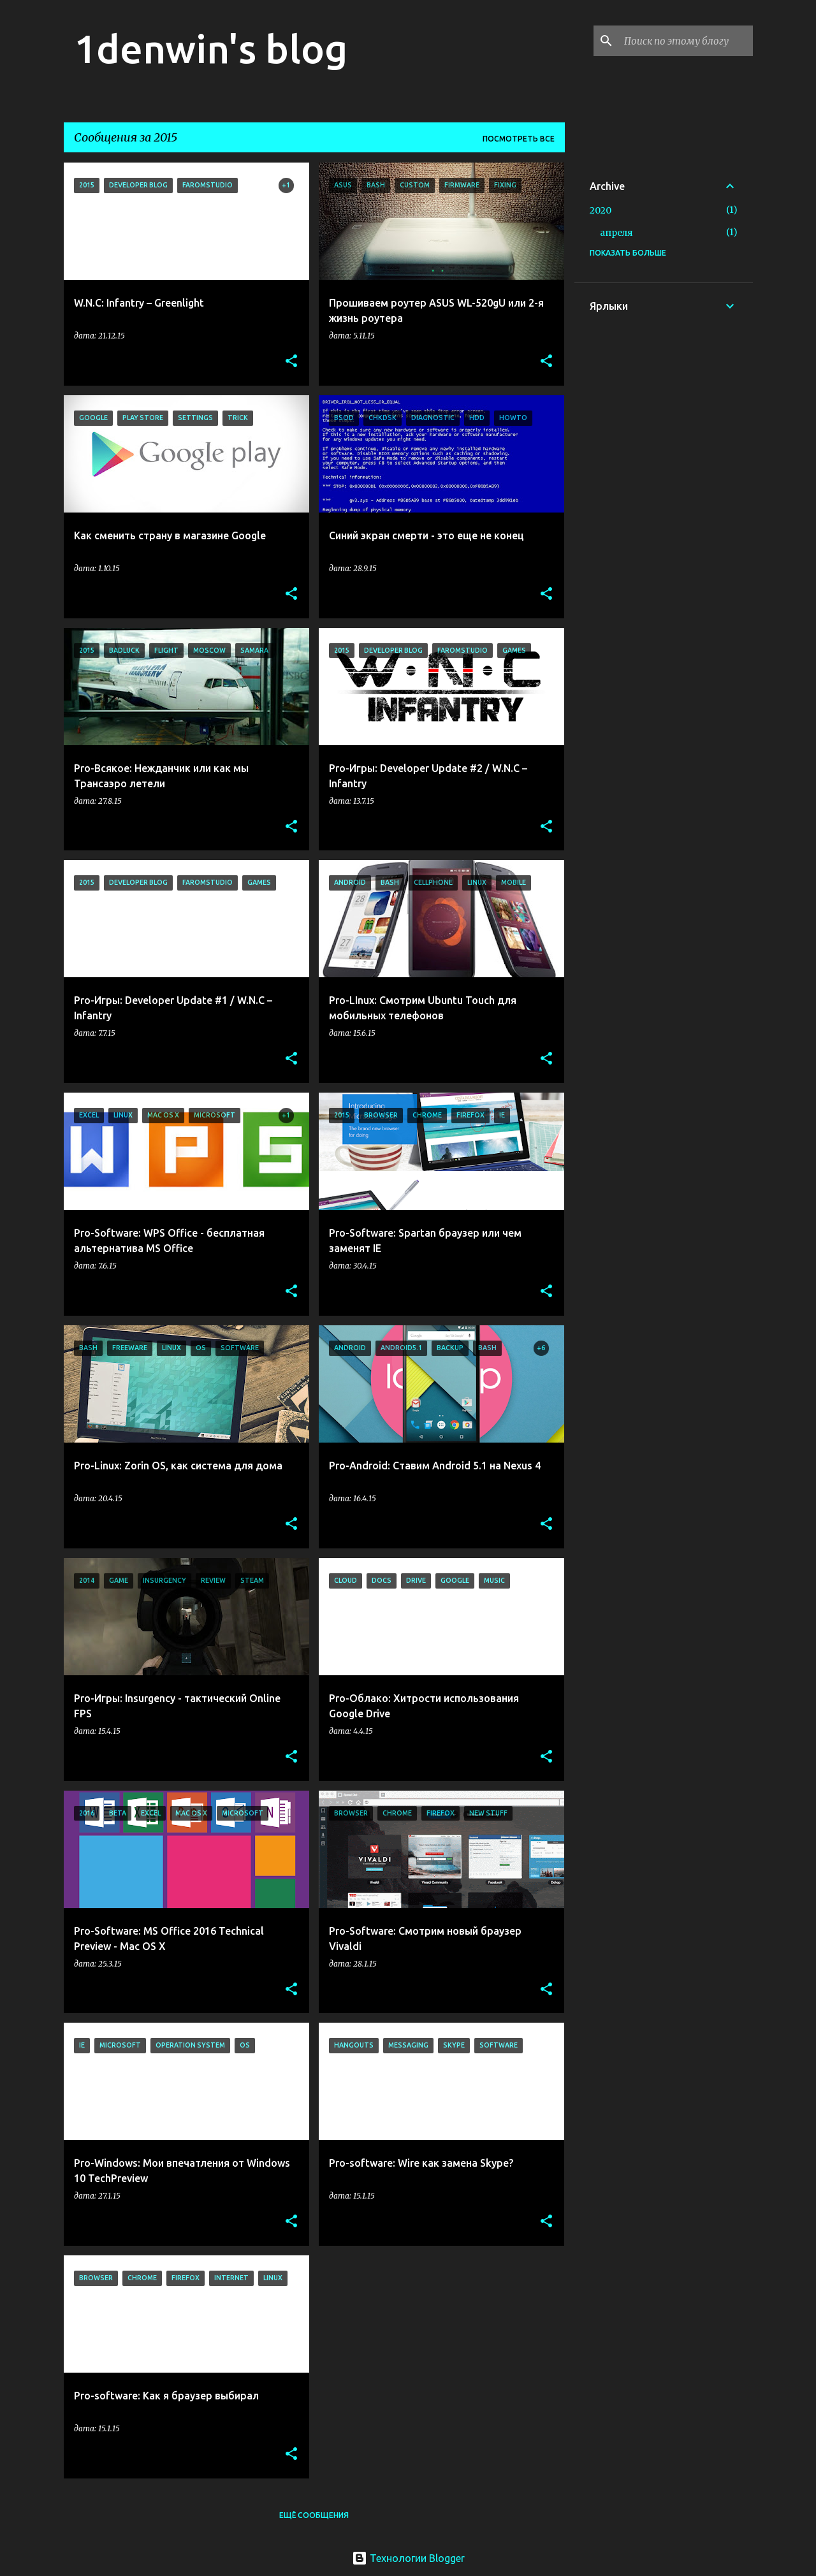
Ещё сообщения (314, 2515)
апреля (616, 232)
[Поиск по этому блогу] (686, 40)
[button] (291, 361)
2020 (600, 210)
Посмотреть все (519, 139)
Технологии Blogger (408, 2558)
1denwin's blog (210, 48)
